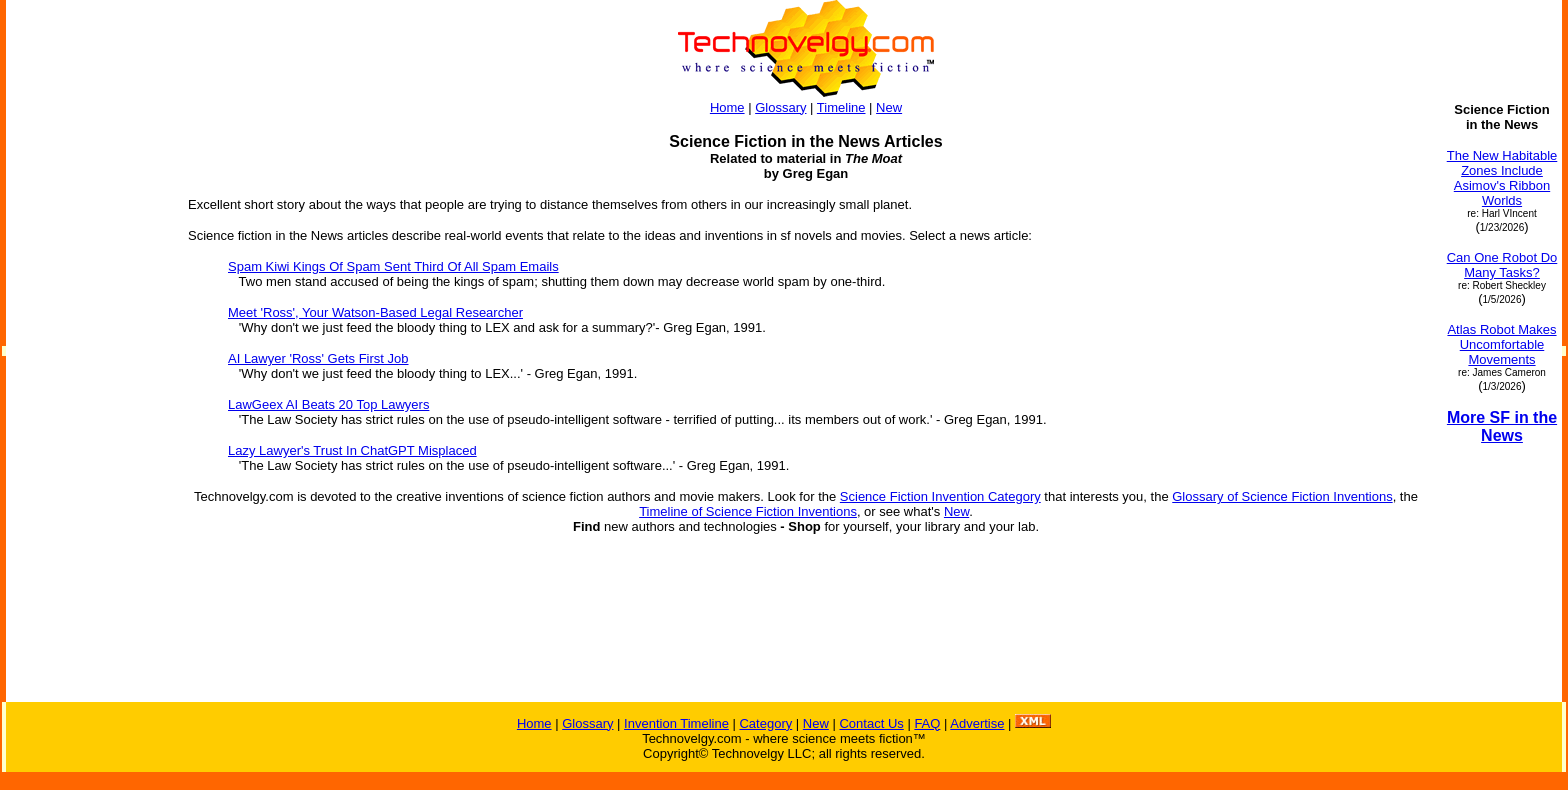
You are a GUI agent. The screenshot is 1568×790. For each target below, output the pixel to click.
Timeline (841, 107)
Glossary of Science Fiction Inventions (1282, 496)
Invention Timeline (676, 723)
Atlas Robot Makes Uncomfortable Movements (1501, 344)
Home (727, 107)
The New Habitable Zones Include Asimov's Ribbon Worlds (1502, 178)
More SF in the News (1502, 426)
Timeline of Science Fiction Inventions (748, 511)
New (889, 107)
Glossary (780, 107)
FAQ (927, 723)
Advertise (977, 723)
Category (765, 723)
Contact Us (871, 723)
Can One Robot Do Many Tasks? (1502, 265)
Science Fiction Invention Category (940, 496)
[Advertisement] (88, 402)
